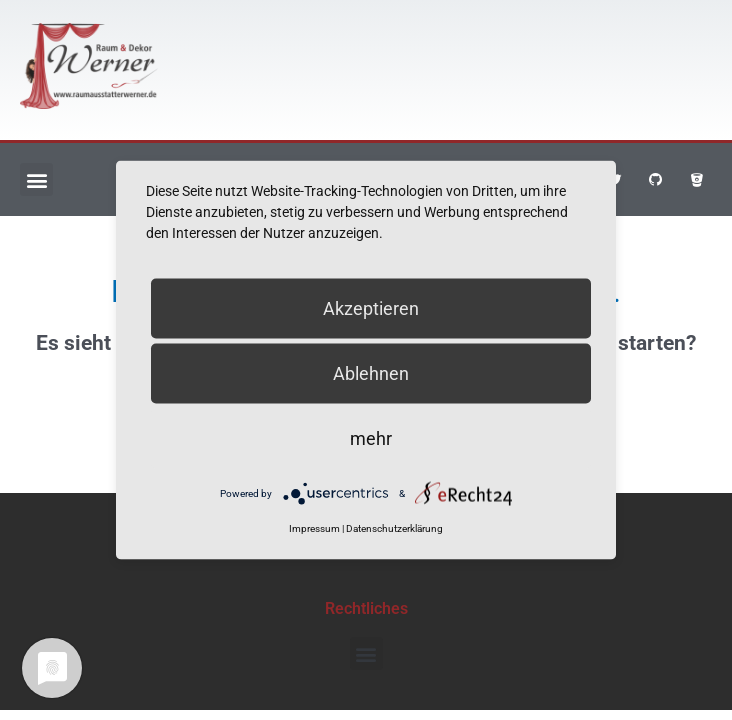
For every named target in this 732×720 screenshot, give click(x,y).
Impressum (314, 528)
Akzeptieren (371, 308)
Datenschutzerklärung (394, 528)
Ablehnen (371, 373)
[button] (36, 179)
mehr (371, 438)
